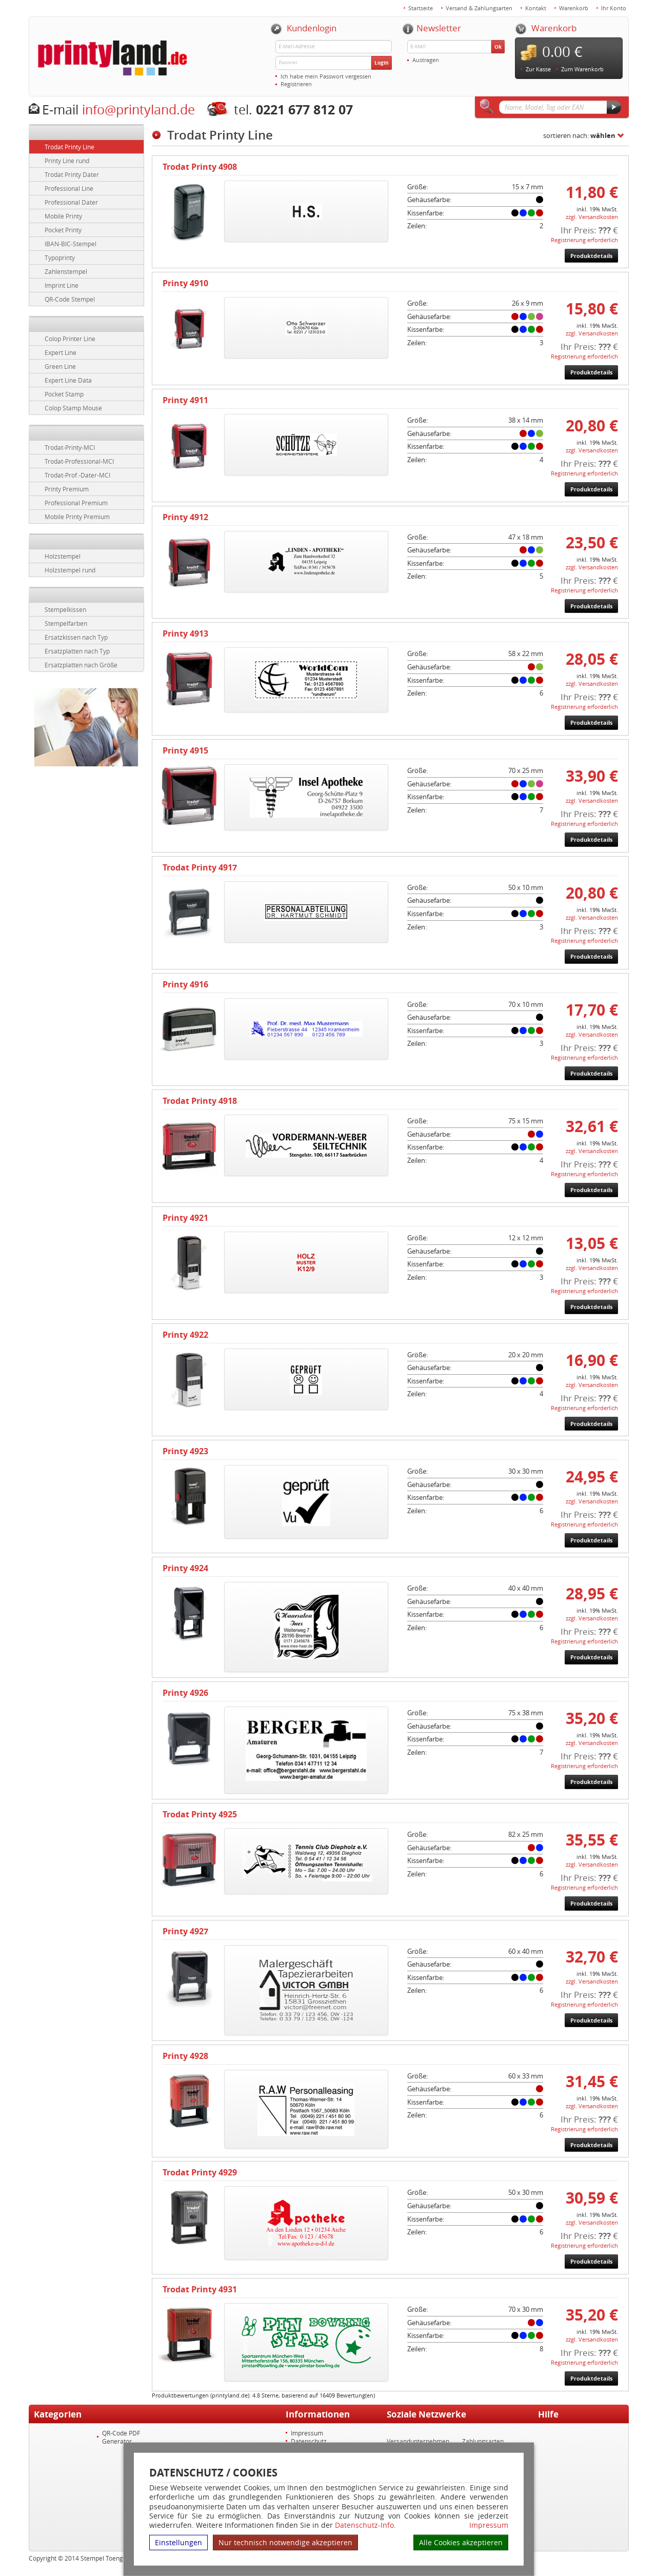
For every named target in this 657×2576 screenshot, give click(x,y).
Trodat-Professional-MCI (79, 461)
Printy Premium (67, 489)
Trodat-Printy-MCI (70, 447)
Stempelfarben (66, 623)
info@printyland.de (138, 109)
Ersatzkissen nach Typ (76, 637)
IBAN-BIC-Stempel (70, 244)
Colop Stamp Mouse (73, 408)
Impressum (488, 2525)
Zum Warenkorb (582, 69)
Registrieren (296, 84)
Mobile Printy (63, 216)
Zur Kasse (538, 69)
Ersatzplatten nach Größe (81, 665)
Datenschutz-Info (364, 2525)
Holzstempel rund (70, 570)
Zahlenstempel (66, 271)
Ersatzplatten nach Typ (77, 651)
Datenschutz (309, 2441)
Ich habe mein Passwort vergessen (326, 76)
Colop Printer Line (70, 338)
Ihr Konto (613, 8)
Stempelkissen (65, 609)
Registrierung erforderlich (584, 240)
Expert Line (60, 352)
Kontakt (535, 8)
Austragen (425, 60)
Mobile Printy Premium (77, 516)
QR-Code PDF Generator (121, 2437)
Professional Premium (76, 503)
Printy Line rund (67, 160)
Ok (498, 46)
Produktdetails (591, 256)
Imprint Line (61, 285)
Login (381, 62)
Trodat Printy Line (69, 147)
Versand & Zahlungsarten (479, 8)
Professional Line (69, 188)
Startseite (420, 8)
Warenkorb (573, 8)
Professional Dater (71, 202)
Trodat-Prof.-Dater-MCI (77, 475)
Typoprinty (60, 257)
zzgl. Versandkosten (592, 217)
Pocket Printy (63, 230)
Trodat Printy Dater (72, 174)
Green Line (60, 366)
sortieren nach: (579, 135)
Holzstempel (63, 556)
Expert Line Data (68, 380)
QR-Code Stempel (70, 299)
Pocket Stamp (64, 394)
